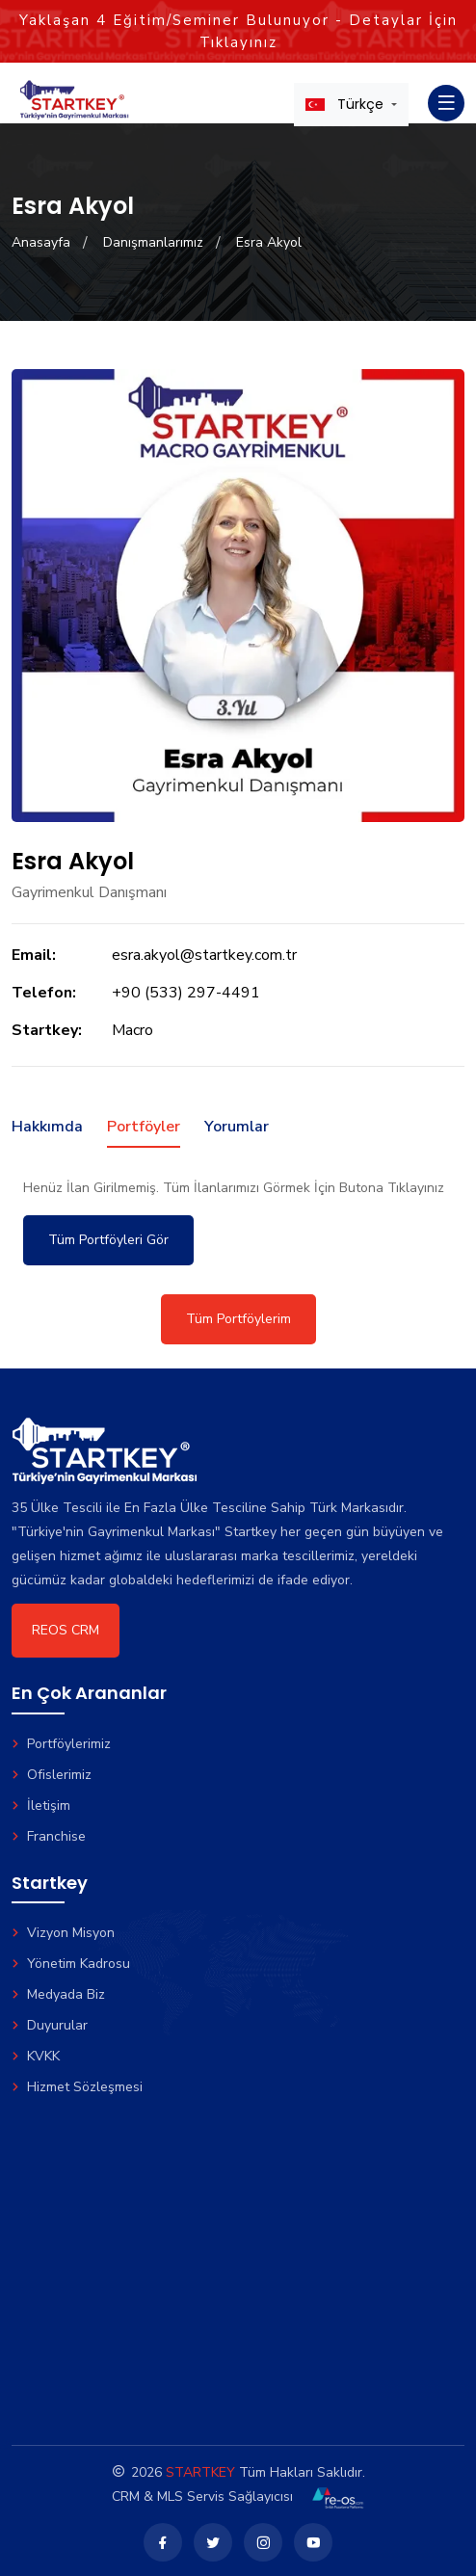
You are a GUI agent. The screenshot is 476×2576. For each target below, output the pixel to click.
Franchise (49, 1836)
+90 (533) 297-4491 (186, 992)
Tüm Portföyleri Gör (108, 1240)
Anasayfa (41, 242)
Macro (132, 1030)
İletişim (41, 1805)
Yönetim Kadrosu (71, 1963)
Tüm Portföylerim (238, 1319)
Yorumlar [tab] (236, 1126)
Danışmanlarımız (153, 242)
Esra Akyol (269, 242)
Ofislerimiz (52, 1775)
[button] (351, 104)
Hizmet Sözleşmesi (77, 2087)
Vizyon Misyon (63, 1933)
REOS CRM (65, 1630)
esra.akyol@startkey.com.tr (204, 955)
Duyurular (50, 2025)
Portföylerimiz (61, 1744)
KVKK (36, 2056)
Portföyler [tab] (143, 1126)
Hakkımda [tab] (47, 1126)
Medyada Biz (58, 1994)
